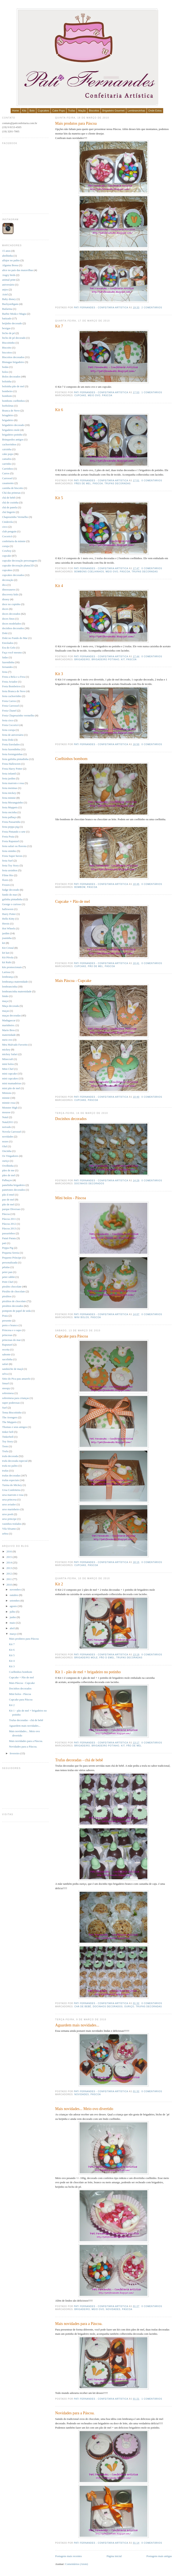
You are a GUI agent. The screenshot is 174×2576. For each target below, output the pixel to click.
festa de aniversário (13, 734)
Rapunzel (7, 1344)
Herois (6, 923)
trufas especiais (10, 1480)
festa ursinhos (9, 870)
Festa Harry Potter (12, 768)
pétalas (6, 1267)
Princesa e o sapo (11, 1330)
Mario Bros (8, 1030)
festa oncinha (9, 812)
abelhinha (7, 255)
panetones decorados (13, 1189)
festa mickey (9, 792)
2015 (9, 1557)
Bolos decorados (11, 376)
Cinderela (7, 521)
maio (13, 1622)
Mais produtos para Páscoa (76, 123)
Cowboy (6, 550)
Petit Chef (7, 1281)
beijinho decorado (12, 323)
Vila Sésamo (9, 1528)
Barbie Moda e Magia (14, 313)
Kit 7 (59, 326)
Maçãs (82, 110)
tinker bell (7, 1431)
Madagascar (8, 1020)
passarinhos (8, 1233)
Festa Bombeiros (11, 686)
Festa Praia (8, 836)
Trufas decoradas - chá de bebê (79, 1760)
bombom (79, 887)
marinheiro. (8, 1025)
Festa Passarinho (11, 821)
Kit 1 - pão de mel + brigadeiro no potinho (88, 1672)
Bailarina (7, 308)
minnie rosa (8, 1102)
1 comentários (152, 392)
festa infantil (9, 773)
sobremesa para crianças (15, 1398)
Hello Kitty (8, 918)
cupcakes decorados (13, 575)
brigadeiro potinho (105, 659)
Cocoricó (7, 536)
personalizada (9, 1262)
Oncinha (6, 1151)
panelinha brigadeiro (13, 1185)
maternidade (9, 1034)
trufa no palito (10, 1465)
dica (4, 584)
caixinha (6, 449)
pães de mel (82, 483)
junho (13, 1617)
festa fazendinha (11, 749)
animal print (8, 279)
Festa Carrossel (10, 705)
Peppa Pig (7, 1247)
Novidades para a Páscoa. (75, 2413)
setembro (15, 1600)
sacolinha (7, 1359)
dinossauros (8, 589)
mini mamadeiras (11, 1083)
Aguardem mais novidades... (77, 2025)
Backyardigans (10, 304)
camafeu (6, 458)
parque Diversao (11, 1209)
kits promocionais (12, 967)
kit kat (5, 952)
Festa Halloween (11, 763)
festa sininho (9, 851)
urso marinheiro (11, 1509)
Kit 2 (59, 1584)
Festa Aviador (9, 681)
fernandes (7, 667)
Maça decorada (10, 1005)
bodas (5, 367)
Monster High (10, 1107)
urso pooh (7, 1514)
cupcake (80, 395)
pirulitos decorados (12, 1305)
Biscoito (6, 347)
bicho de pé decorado (14, 337)
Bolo (32, 110)
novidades (81, 2094)
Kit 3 (59, 674)
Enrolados (7, 642)
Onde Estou (155, 110)
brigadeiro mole (86, 1657)
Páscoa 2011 (9, 1218)
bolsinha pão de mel (13, 386)
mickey (6, 1049)
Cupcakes (43, 110)
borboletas (8, 405)
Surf (4, 1407)
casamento (8, 483)
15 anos (6, 250)
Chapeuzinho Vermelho (15, 517)
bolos (5, 371)
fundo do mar (9, 894)
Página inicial (114, 2556)
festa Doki (8, 739)
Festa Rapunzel (10, 841)
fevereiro (15, 1753)
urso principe (9, 1518)
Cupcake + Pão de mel (72, 901)
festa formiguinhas (12, 754)
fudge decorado (10, 889)
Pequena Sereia (10, 1252)
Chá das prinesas (11, 492)
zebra (5, 1533)
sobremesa (8, 1393)
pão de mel (95, 966)
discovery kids (10, 594)
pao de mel (8, 1199)
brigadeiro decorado (13, 425)
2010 (9, 1584)
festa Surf (7, 860)
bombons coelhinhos (89, 571)
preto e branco (10, 1325)
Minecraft (7, 1059)
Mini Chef (8, 1068)
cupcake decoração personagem (19, 560)
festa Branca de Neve (14, 691)
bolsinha (6, 381)
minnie (6, 1097)
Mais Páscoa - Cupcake (73, 981)
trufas (5, 1470)
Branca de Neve (11, 410)
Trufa (5, 1451)
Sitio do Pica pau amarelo (16, 1378)
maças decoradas (11, 1015)
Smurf (5, 1383)
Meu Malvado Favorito (15, 1044)
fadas (5, 657)
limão (5, 996)
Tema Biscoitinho (12, 1412)
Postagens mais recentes (68, 2556)
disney (5, 599)
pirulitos (6, 1296)
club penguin (9, 531)
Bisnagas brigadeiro (13, 362)
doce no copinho (11, 604)
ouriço (129, 2006)
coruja (5, 546)
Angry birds (8, 275)
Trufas (71, 110)
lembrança (8, 976)
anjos (5, 289)
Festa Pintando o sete (13, 831)
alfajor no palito (11, 260)
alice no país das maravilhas (17, 270)
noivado (6, 1127)
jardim (5, 933)
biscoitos (7, 352)
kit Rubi (6, 962)
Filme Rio (7, 875)
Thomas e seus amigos (14, 1427)
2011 (9, 1579)
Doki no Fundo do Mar (15, 638)
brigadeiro (82, 659)
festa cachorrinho (11, 696)
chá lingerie (8, 512)
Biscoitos (94, 110)
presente (6, 1320)
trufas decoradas (118, 483)
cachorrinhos (9, 444)
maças (5, 1010)
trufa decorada (10, 1456)
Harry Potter (9, 914)
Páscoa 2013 (9, 1228)
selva (5, 1373)
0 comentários (152, 480)
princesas (7, 1335)
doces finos (8, 618)
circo (5, 526)
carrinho (6, 463)
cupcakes (7, 570)
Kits (24, 110)
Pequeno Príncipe (11, 1257)
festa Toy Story (10, 865)
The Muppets (9, 1422)
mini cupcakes (10, 1078)
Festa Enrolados (11, 744)
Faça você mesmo (12, 652)
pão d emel (107, 1657)
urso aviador (9, 1504)
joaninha (7, 938)
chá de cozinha (10, 502)
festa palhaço (9, 817)
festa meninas (9, 788)
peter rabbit (8, 1277)
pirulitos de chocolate (14, 1301)
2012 (9, 1573)
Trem (5, 1446)
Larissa (6, 972)
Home (15, 110)
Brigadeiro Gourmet (113, 110)
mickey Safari (10, 1054)
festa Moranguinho (12, 802)
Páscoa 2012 (9, 1223)
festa (4, 671)
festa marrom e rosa (13, 783)
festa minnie (9, 797)
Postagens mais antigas (159, 2556)
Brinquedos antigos (13, 439)
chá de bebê (82, 2006)
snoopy (6, 1388)
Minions (6, 1092)
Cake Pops (58, 110)
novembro (16, 1589)
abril (12, 1628)
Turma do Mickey (12, 1485)
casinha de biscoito (12, 488)
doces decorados (11, 613)
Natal (5, 1117)
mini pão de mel (11, 1088)
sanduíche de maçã (12, 1368)
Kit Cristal (8, 947)
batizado (6, 318)
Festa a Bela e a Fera (13, 676)
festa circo (8, 720)
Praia (5, 1315)
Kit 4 (59, 586)
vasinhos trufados (11, 1523)
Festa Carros (9, 701)
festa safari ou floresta (14, 846)
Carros (6, 473)
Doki (5, 633)
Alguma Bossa (10, 265)
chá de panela (9, 507)
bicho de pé (8, 333)
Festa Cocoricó (10, 725)
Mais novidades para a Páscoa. (78, 2324)
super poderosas (11, 1402)
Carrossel (7, 478)
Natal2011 (8, 1122)
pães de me (8, 1170)
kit (123, 659)
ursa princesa (9, 1499)
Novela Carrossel (11, 1131)
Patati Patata (9, 1238)
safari (5, 1364)
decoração (7, 579)
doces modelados (11, 623)
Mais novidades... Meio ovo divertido (84, 2109)
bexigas (6, 328)
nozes (5, 1141)
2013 (9, 1568)
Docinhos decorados (71, 1119)
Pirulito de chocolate (13, 1291)
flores (5, 880)
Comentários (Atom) (76, 2564)
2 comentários (152, 307)
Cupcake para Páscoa (71, 1336)
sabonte (6, 1354)
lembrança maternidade (15, 981)
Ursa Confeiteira (11, 1490)
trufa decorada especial (15, 1460)
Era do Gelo (8, 647)
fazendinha (8, 662)
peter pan (7, 1272)
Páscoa (107, 395)
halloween (7, 909)
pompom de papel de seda (16, 1310)
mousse (6, 1112)
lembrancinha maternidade (16, 991)
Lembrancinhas (136, 110)
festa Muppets (10, 807)
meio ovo (94, 395)
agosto (14, 1606)
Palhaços (7, 1180)
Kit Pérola (7, 957)
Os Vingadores (10, 1155)
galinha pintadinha (12, 899)
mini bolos (81, 1317)
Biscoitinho (8, 342)
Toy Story (7, 1441)
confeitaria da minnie (13, 541)
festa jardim (8, 778)
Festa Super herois (12, 855)
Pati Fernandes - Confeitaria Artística (101, 307)
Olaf (4, 1146)
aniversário (8, 284)
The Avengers (9, 1417)
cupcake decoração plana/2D (18, 565)
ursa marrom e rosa (12, 1494)
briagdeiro (7, 415)
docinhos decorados (89, 1183)
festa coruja (8, 730)
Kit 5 (59, 498)
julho (13, 1611)
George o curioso (11, 904)
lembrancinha (9, 986)
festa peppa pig (10, 826)
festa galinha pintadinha (15, 759)
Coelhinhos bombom (71, 759)
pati (4, 1243)
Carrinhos (7, 468)
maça (5, 1001)
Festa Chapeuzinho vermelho (18, 715)
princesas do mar (11, 1340)
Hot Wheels (8, 928)
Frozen (6, 884)
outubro (14, 1595)
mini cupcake (9, 1073)
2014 (9, 1562)
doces (5, 608)
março (13, 1633)
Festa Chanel (9, 710)
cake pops (7, 454)
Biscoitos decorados (13, 357)
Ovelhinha (8, 1165)
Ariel (5, 294)
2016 (9, 1551)
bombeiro (7, 391)
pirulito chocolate (11, 1286)
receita (6, 1349)
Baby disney (9, 299)
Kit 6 (59, 410)
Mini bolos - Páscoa (70, 1198)
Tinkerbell (8, 1436)
